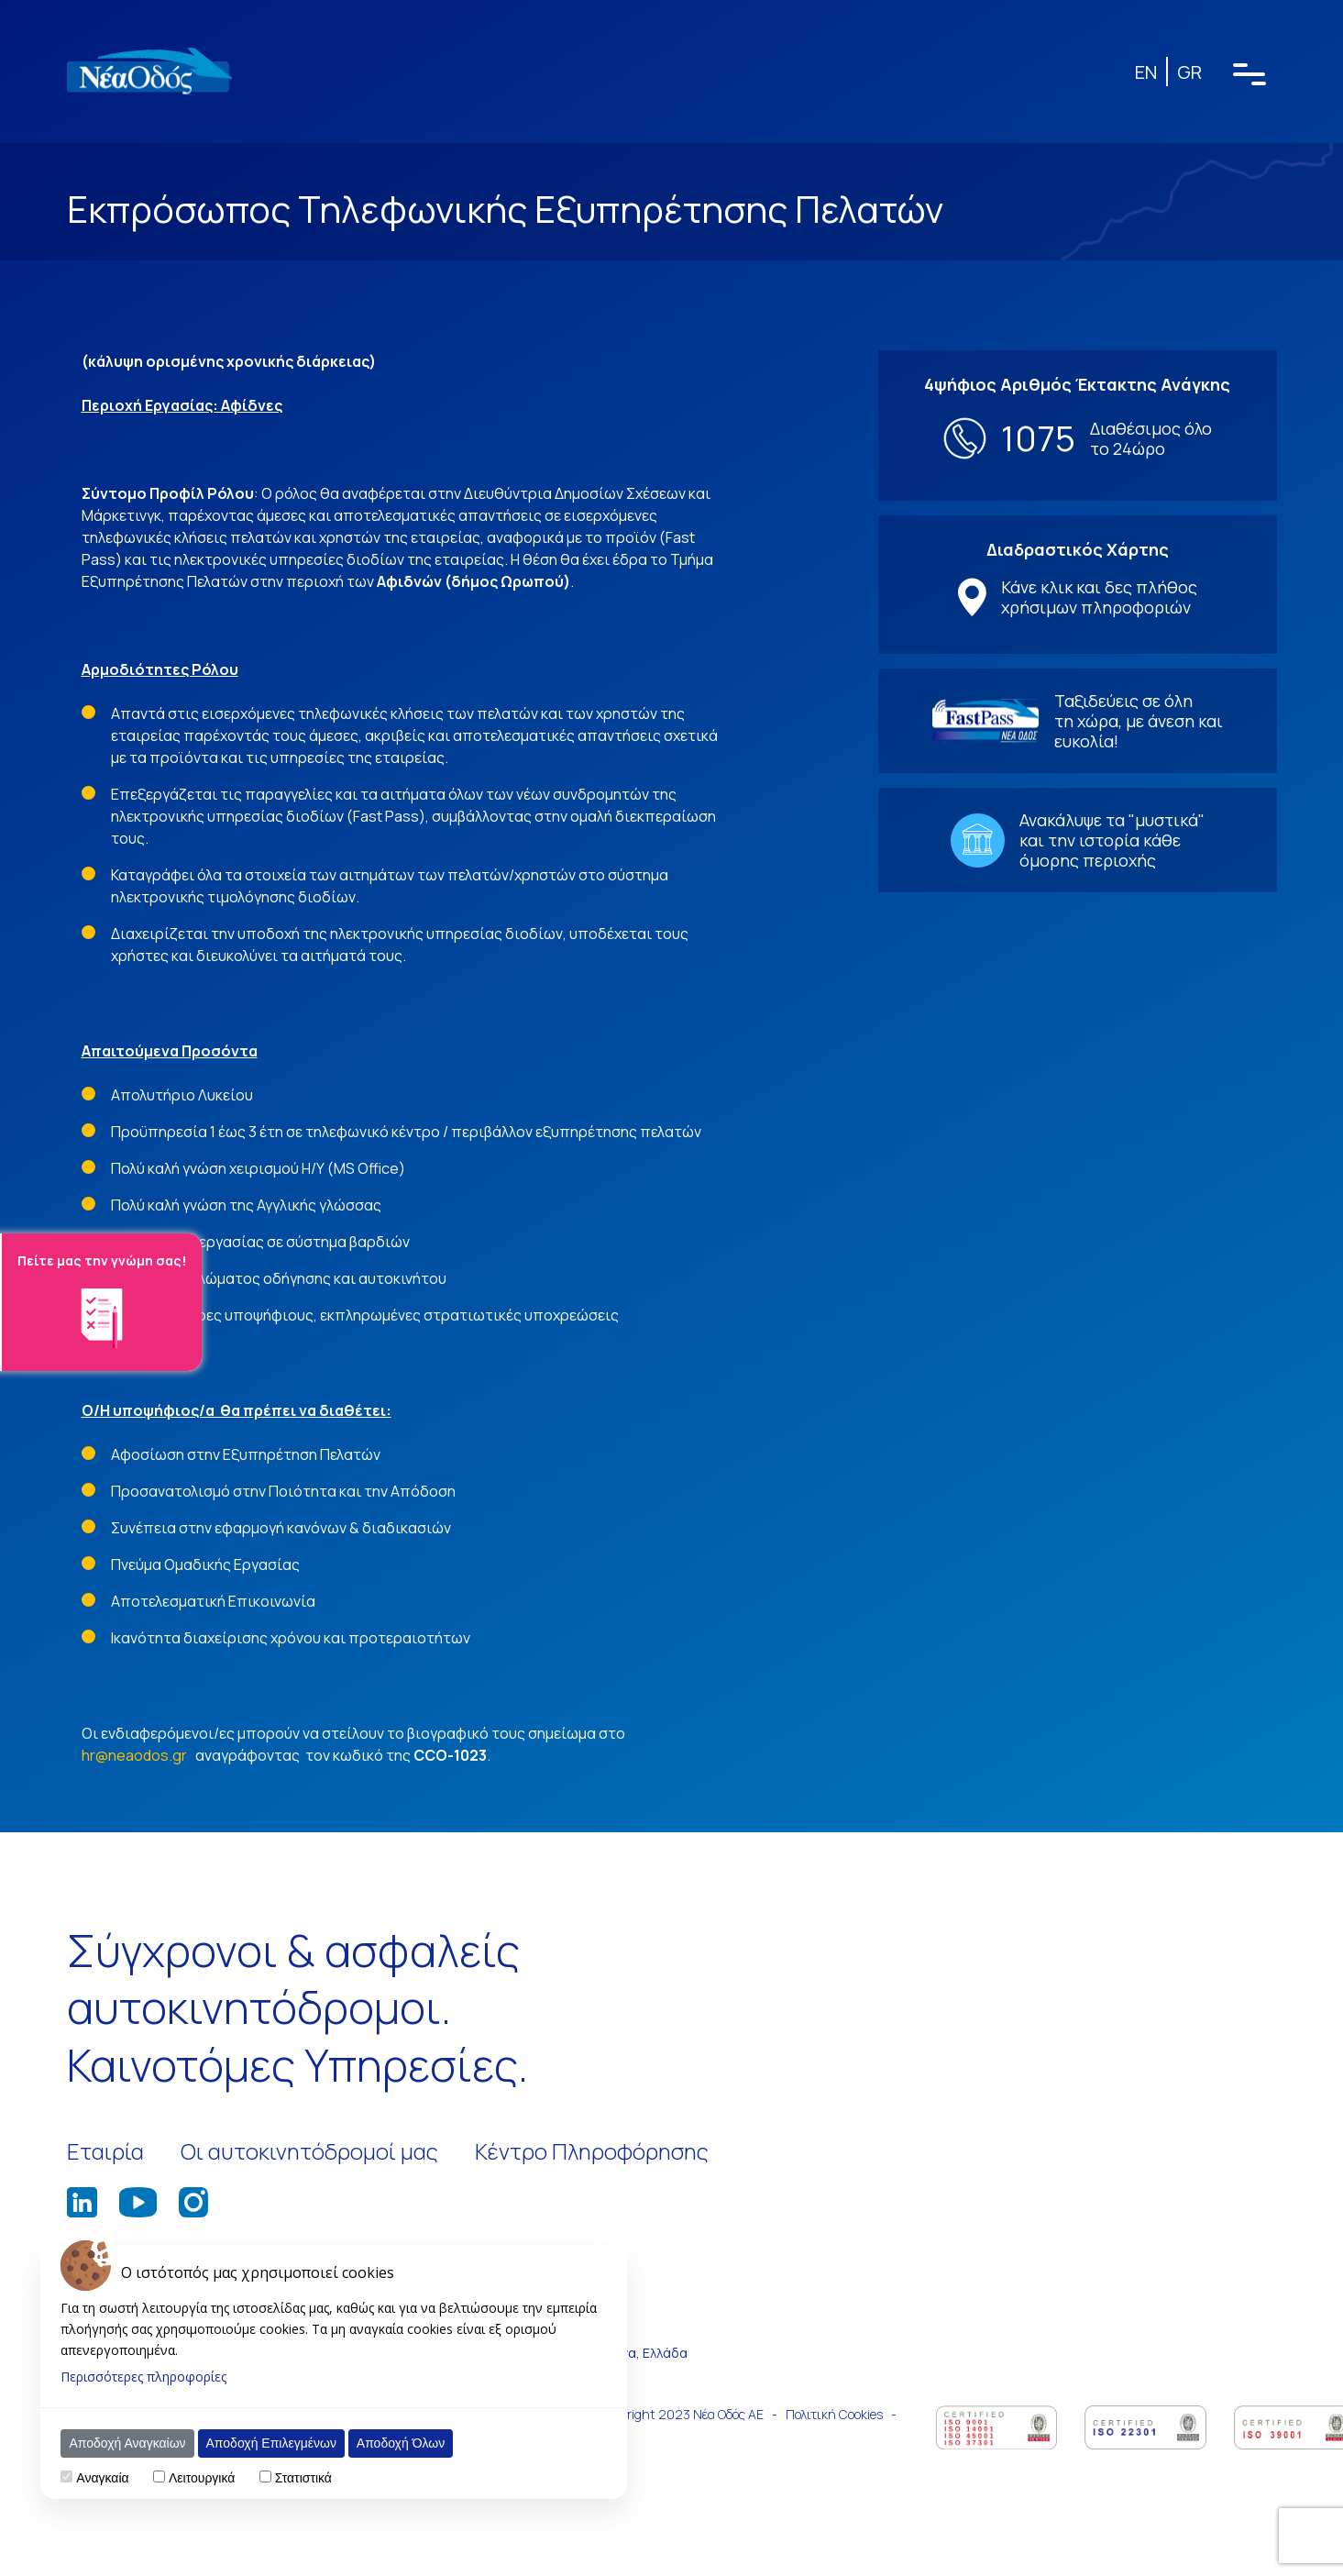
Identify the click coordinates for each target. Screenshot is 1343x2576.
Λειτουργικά (202, 2478)
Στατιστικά (303, 2478)
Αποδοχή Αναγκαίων (127, 2443)
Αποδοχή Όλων (401, 2443)
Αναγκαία (102, 2478)
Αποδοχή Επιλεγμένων (271, 2443)
